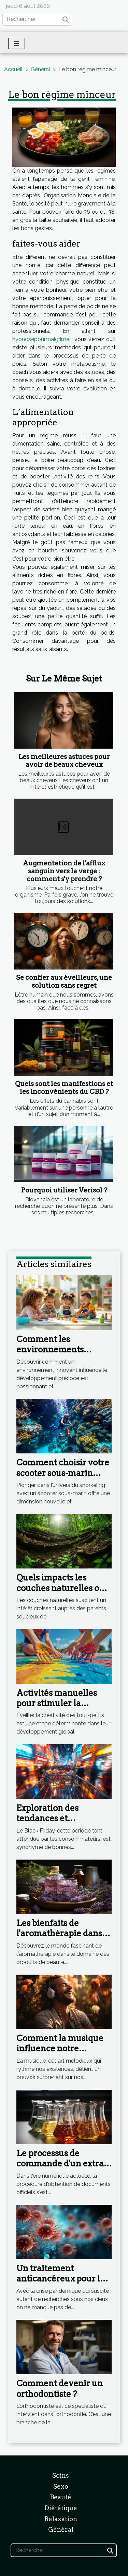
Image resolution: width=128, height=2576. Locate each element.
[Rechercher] (37, 19)
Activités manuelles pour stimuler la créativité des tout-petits (56, 1708)
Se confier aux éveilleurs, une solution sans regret (64, 981)
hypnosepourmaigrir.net (41, 339)
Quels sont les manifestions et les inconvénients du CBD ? (64, 1088)
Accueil (13, 69)
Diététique (60, 2508)
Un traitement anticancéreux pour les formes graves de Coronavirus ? (62, 2283)
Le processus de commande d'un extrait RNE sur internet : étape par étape (64, 2168)
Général (40, 69)
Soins (60, 2475)
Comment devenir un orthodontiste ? (59, 2388)
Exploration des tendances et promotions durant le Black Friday (58, 1823)
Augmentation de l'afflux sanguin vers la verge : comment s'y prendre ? (64, 871)
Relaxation (60, 2519)
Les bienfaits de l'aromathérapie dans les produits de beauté (60, 1933)
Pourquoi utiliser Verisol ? (64, 1190)
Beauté (60, 2497)
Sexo (60, 2486)
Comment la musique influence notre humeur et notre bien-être (59, 2053)
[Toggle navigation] (16, 43)
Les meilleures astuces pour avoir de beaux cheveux (64, 760)
